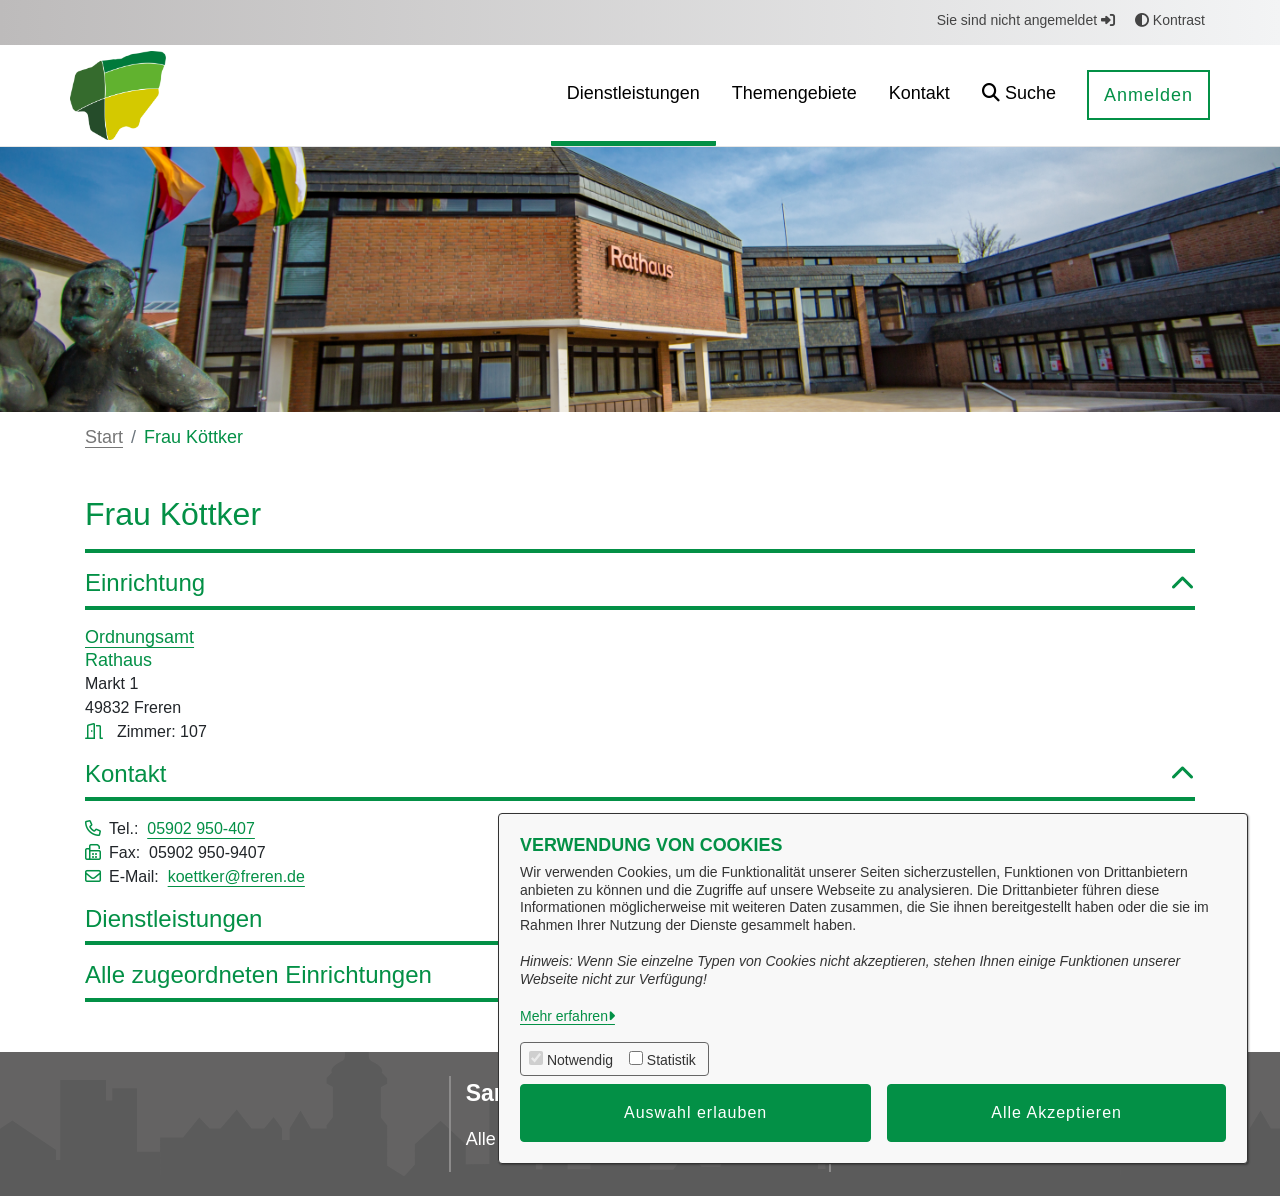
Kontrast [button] (1170, 20)
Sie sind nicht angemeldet (1026, 20)
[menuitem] (633, 95)
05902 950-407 (201, 828)
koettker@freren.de (236, 876)
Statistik (671, 1060)
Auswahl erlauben (695, 1112)
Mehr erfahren (564, 1016)
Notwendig (580, 1060)
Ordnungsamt (139, 637)
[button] (1019, 95)
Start (104, 437)
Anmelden (1148, 95)
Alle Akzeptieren (1056, 1112)
